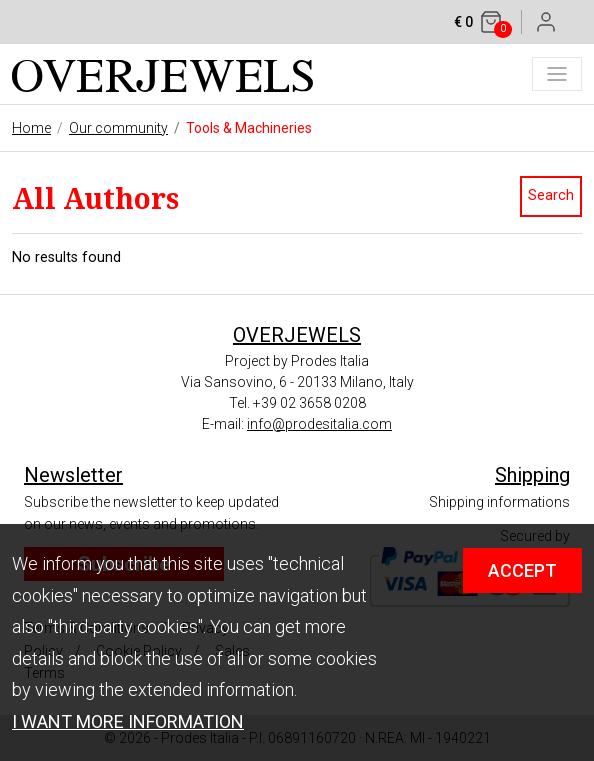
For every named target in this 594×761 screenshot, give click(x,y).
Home (31, 128)
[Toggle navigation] (557, 74)
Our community (118, 128)
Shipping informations (499, 502)
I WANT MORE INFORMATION (128, 721)
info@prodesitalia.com (319, 424)
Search (551, 195)
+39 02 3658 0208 (309, 403)
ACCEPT (522, 570)
